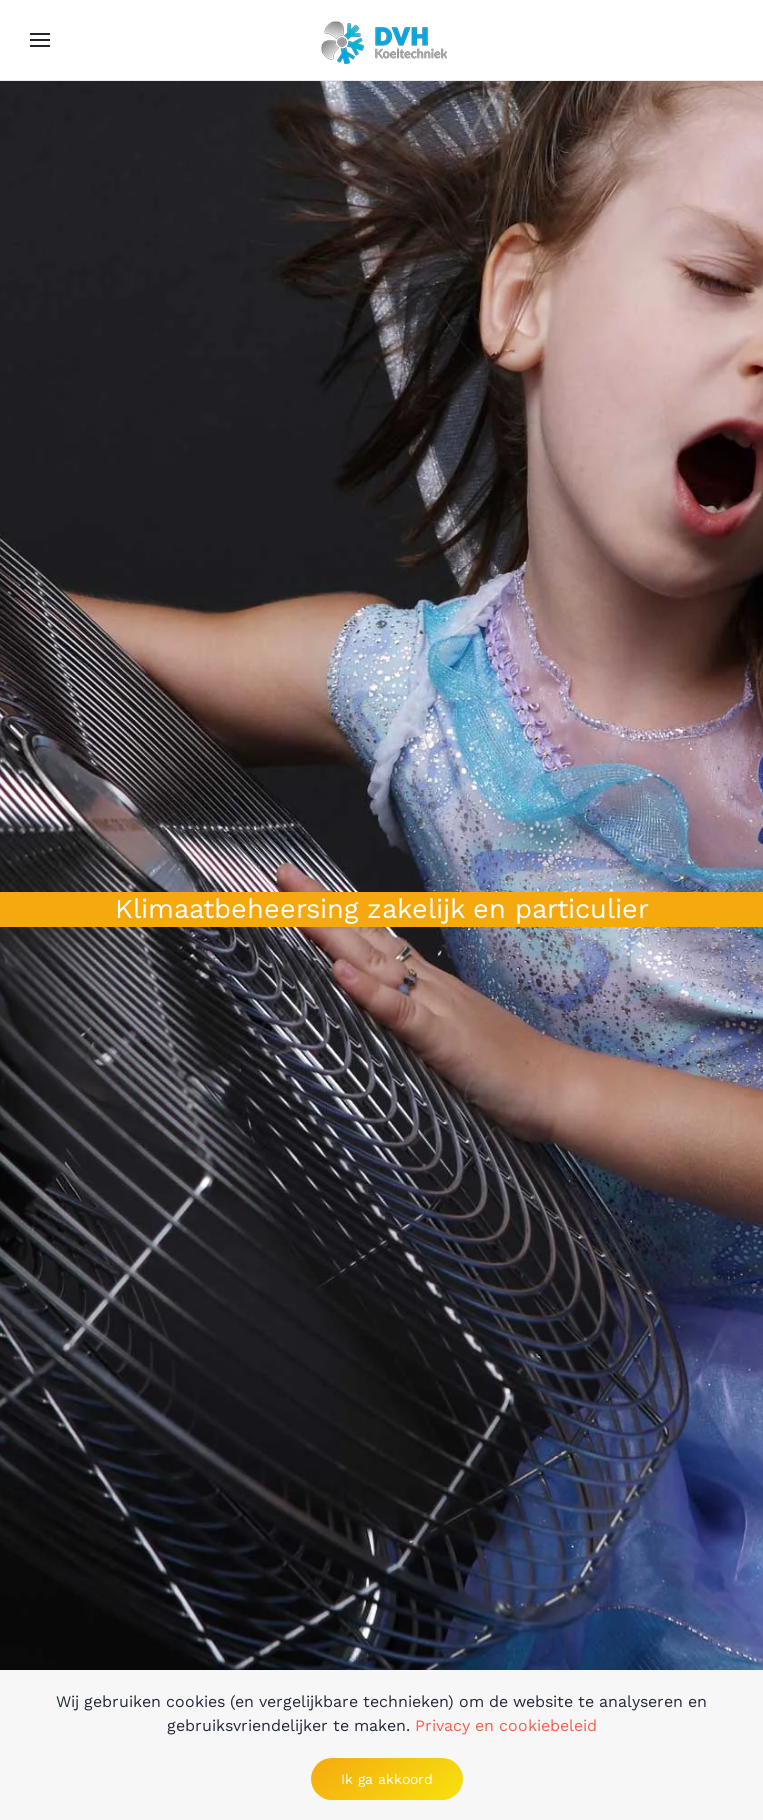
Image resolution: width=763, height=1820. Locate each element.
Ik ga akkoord (387, 1779)
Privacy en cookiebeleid (506, 1725)
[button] (40, 40)
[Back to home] (382, 40)
